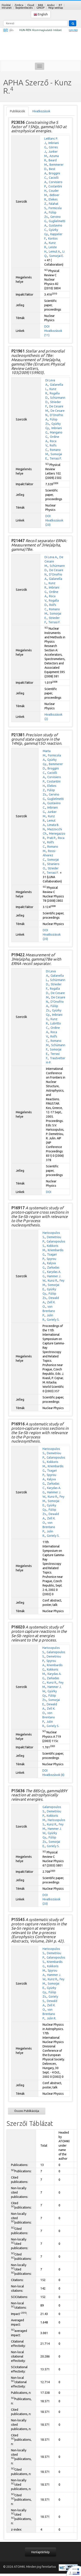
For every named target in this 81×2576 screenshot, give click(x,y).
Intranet (7, 7)
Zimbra (18, 5)
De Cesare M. (53, 561)
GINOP (40, 7)
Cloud (30, 5)
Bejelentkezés (24, 7)
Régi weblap (55, 7)
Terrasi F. (56, 458)
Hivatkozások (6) (53, 1775)
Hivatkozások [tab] (41, 111)
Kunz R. (53, 1280)
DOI (46, 326)
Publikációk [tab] (17, 111)
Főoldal (6, 5)
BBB (40, 5)
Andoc (51, 5)
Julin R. (51, 2018)
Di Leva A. (50, 557)
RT (60, 5)
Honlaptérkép (40, 2552)
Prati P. (51, 838)
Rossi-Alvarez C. (49, 855)
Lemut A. (54, 251)
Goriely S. (53, 1319)
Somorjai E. (56, 256)
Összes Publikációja (26, 2110)
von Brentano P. (49, 1311)
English (41, 14)
